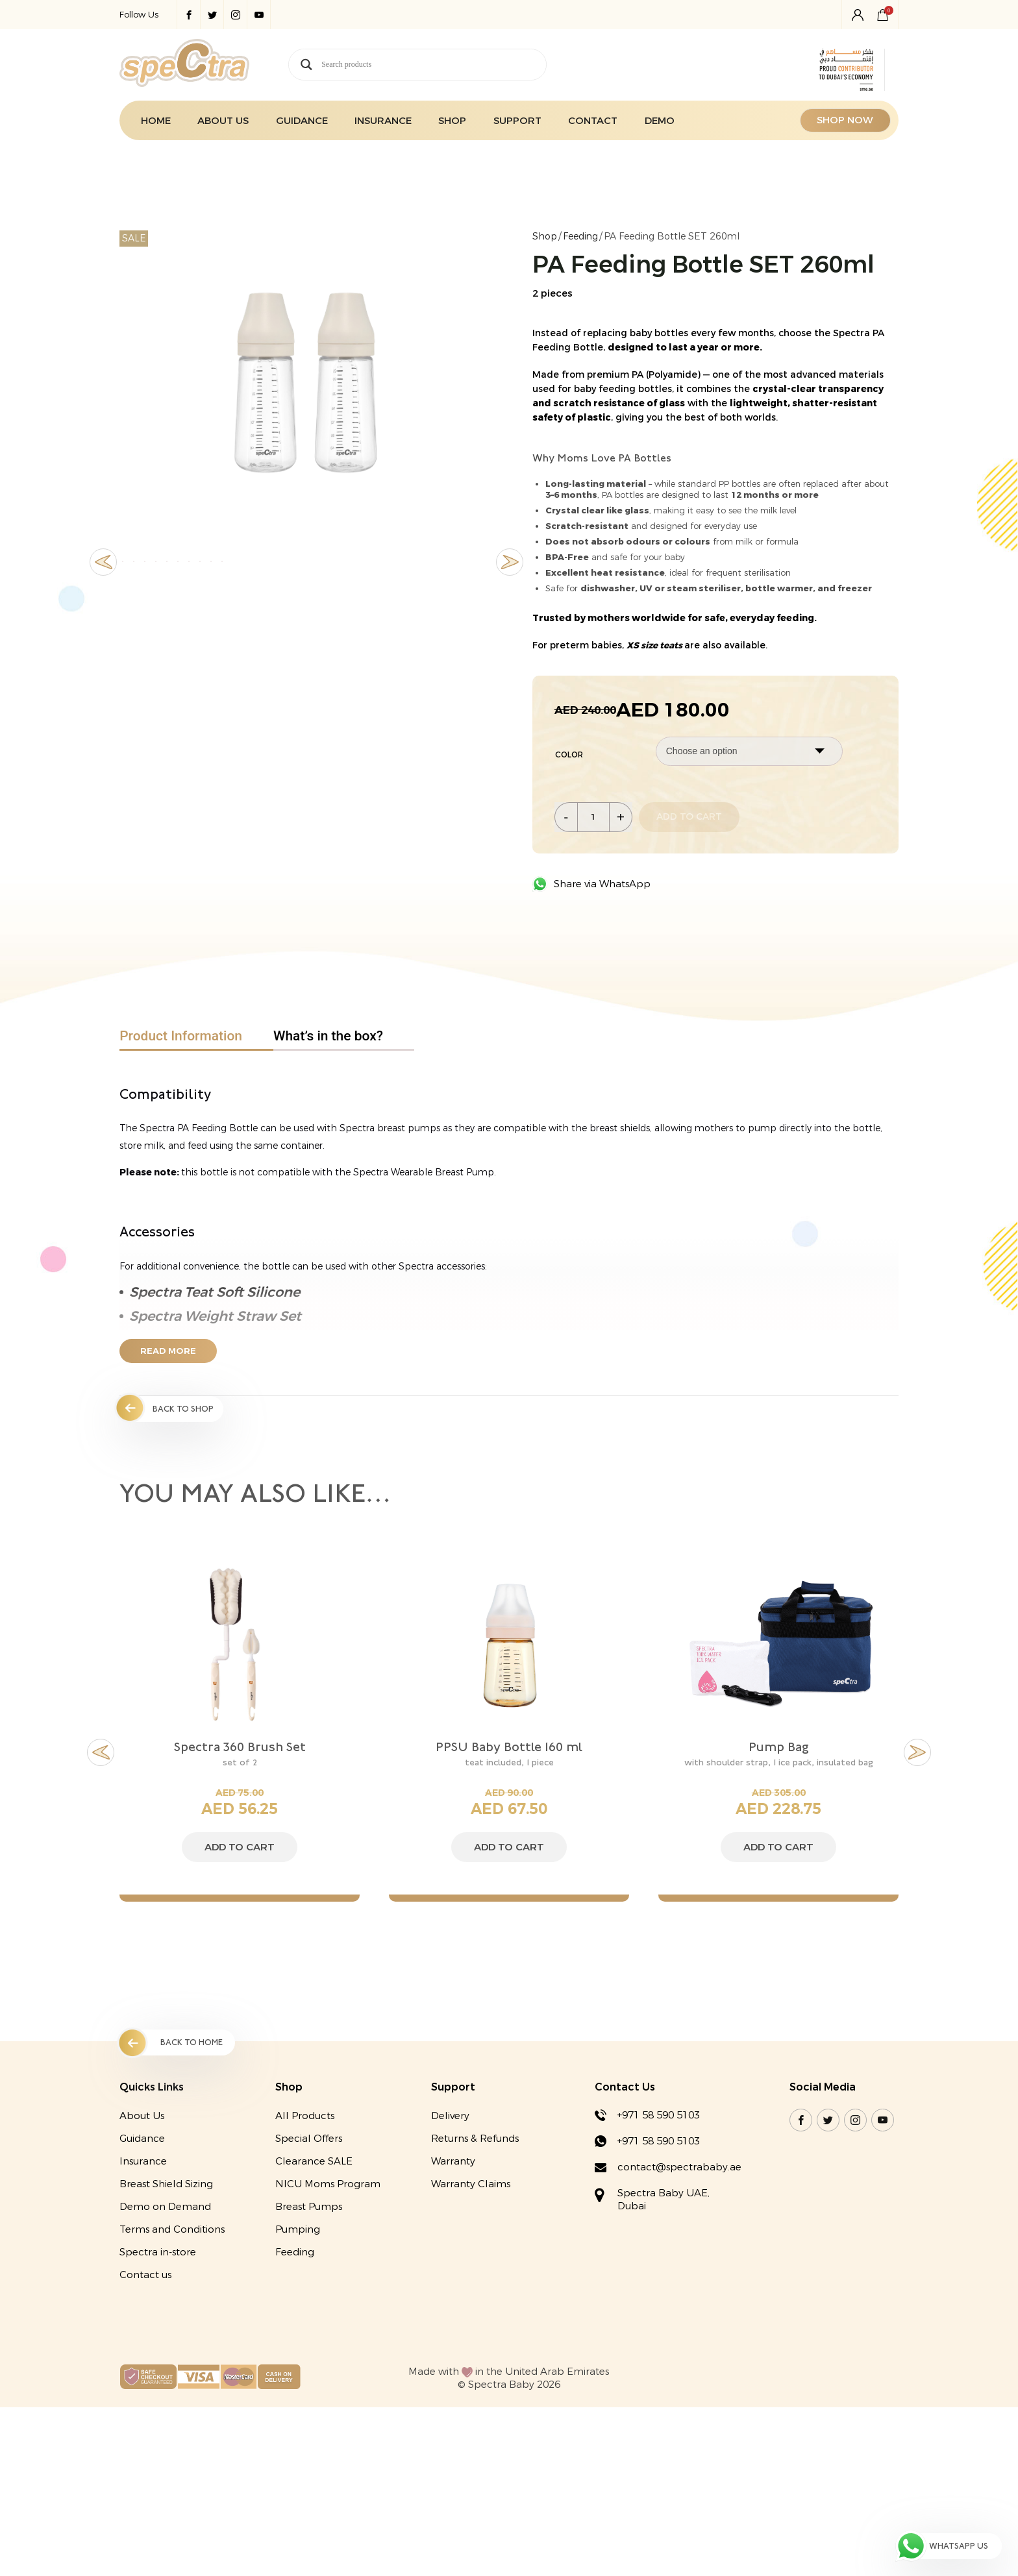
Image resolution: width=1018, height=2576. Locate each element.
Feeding (580, 236)
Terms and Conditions (172, 2230)
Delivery (450, 2117)
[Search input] (433, 65)
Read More (168, 1350)
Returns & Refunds (475, 2139)
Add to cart (689, 817)
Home (156, 120)
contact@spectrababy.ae (679, 2168)
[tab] (196, 1035)
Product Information (180, 1035)
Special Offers (308, 2139)
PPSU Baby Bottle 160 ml (509, 1746)
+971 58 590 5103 (658, 2116)
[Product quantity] (593, 816)
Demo (660, 120)
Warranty (453, 2162)
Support (517, 120)
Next (509, 605)
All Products (304, 2117)
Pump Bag (778, 1746)
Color (569, 754)
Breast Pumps (308, 2208)
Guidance (302, 120)
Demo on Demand (165, 2208)
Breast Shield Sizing (166, 2185)
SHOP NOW (845, 120)
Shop (452, 120)
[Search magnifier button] (306, 65)
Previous (103, 605)
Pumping (297, 2230)
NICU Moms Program (327, 2185)
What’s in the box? (328, 1035)
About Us (223, 120)
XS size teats (655, 645)
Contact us (145, 2276)
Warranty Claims (470, 2185)
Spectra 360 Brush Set (239, 1746)
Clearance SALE (314, 2162)
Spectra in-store (157, 2253)
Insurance (383, 120)
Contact (592, 120)
